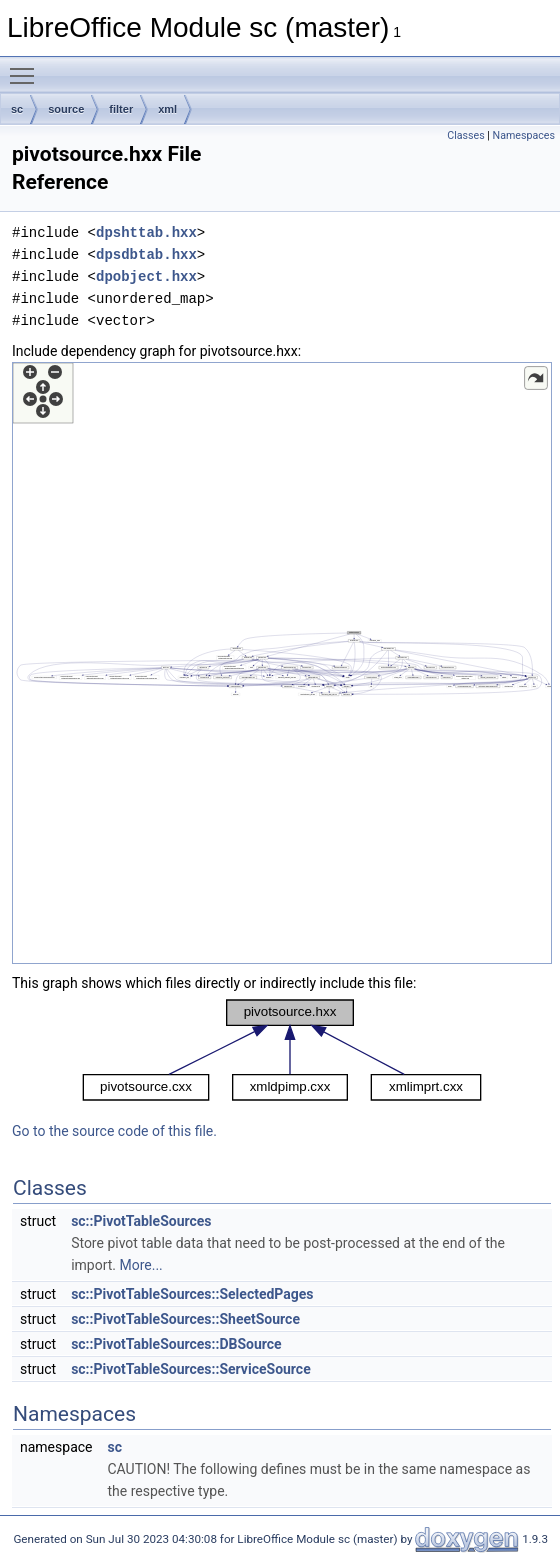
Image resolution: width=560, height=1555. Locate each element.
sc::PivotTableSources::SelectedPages (192, 1294)
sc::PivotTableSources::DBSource (176, 1344)
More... (140, 1265)
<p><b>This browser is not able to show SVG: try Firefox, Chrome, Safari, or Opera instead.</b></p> (282, 663)
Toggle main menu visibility (27, 67)
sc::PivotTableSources (141, 1221)
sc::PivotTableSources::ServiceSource (191, 1369)
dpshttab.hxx (146, 232)
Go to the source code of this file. (114, 1131)
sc (17, 109)
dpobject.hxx (146, 276)
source (66, 109)
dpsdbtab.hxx (146, 254)
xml (167, 109)
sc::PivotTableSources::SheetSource (185, 1319)
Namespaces (524, 135)
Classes (465, 135)
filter (121, 109)
